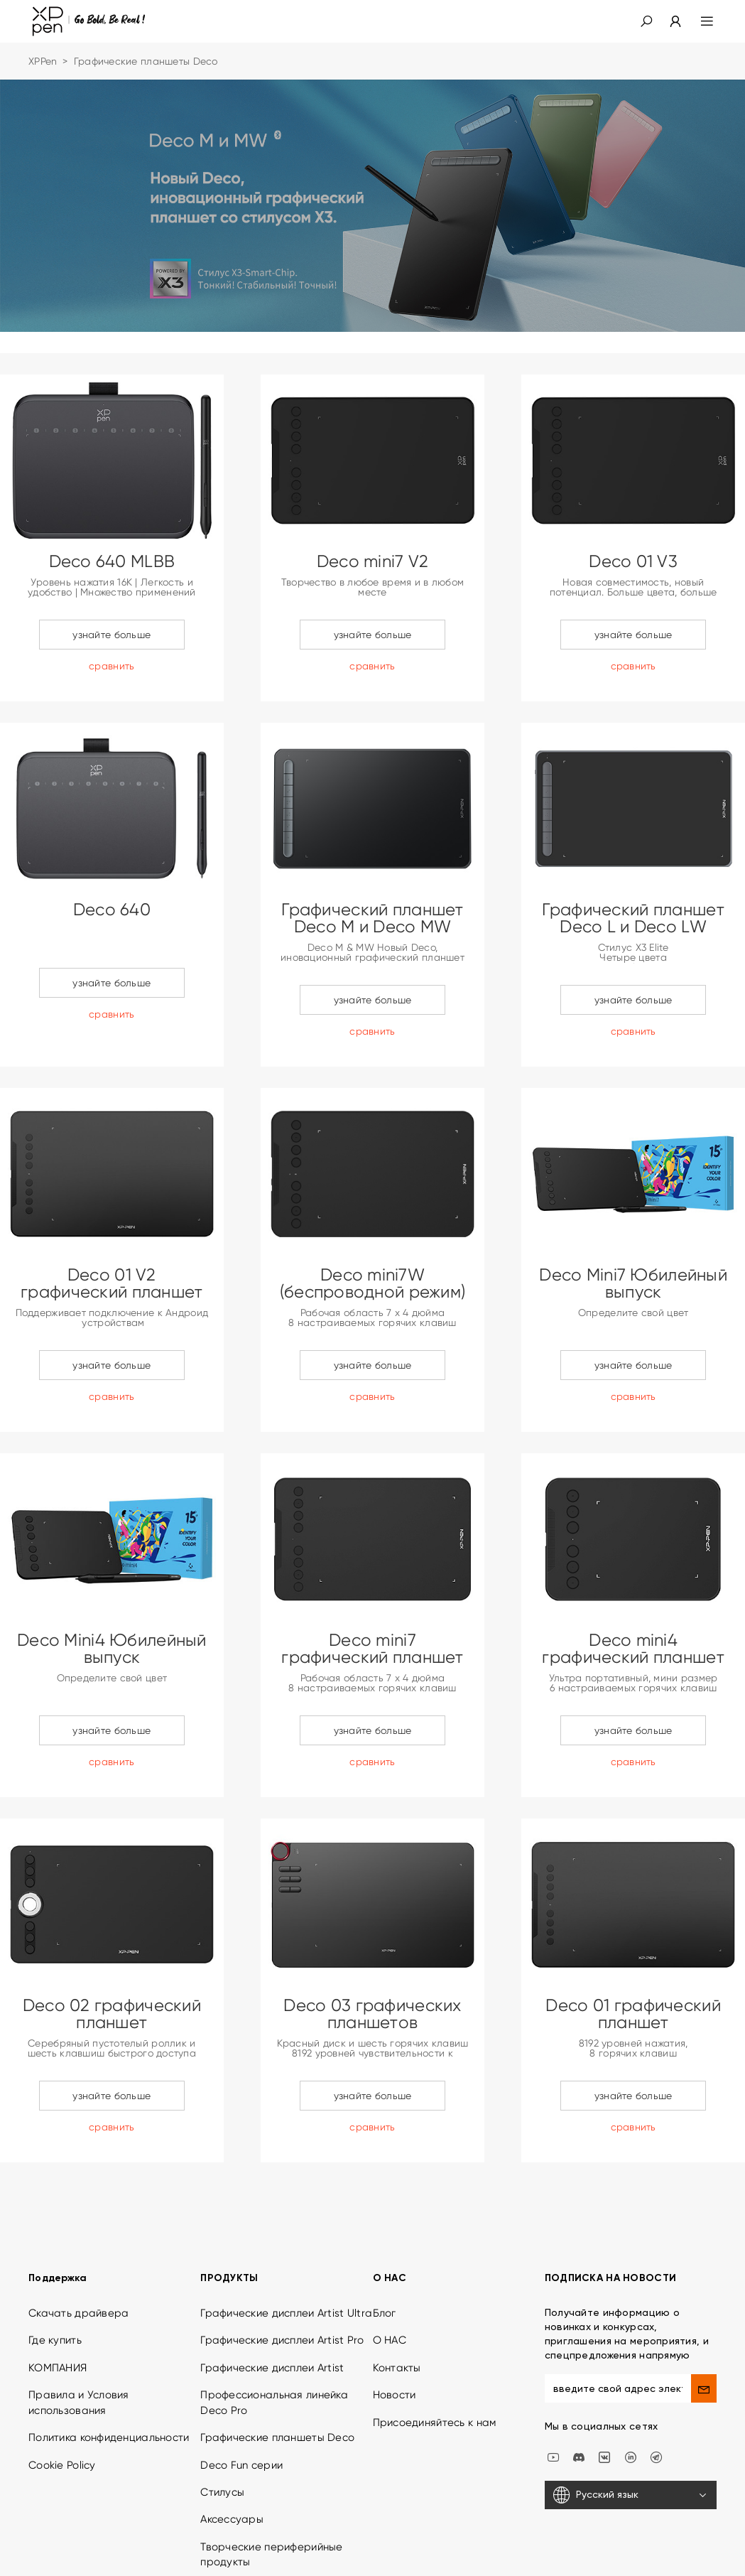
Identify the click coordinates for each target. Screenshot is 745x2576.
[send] (704, 2308)
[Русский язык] (631, 2414)
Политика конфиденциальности (109, 2357)
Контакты (397, 2287)
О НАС (389, 2260)
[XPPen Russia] (656, 2376)
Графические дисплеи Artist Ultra (286, 2232)
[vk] (604, 2376)
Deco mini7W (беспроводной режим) (373, 1283)
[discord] (578, 2376)
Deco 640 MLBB (112, 561)
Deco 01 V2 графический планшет (111, 1283)
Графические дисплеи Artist (272, 2287)
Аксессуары (231, 2439)
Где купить (55, 2260)
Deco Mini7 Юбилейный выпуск (633, 1283)
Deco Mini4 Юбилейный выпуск (112, 1648)
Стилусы (222, 2411)
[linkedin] (630, 2376)
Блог (384, 2232)
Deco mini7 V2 (373, 561)
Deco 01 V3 (633, 561)
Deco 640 (112, 910)
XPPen (42, 61)
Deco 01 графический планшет (632, 2013)
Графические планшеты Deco (277, 2357)
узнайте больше (111, 634)
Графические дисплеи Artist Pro (282, 2260)
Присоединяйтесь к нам (434, 2342)
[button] (646, 21)
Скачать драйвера (78, 2232)
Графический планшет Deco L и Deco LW (633, 918)
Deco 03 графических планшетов (372, 2013)
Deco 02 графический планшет (112, 2013)
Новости (394, 2314)
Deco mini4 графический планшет (633, 1648)
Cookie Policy (62, 2384)
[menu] (698, 21)
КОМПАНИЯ (57, 2287)
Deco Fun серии (241, 2384)
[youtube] (553, 2376)
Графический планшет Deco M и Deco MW (372, 918)
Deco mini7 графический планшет (372, 1648)
